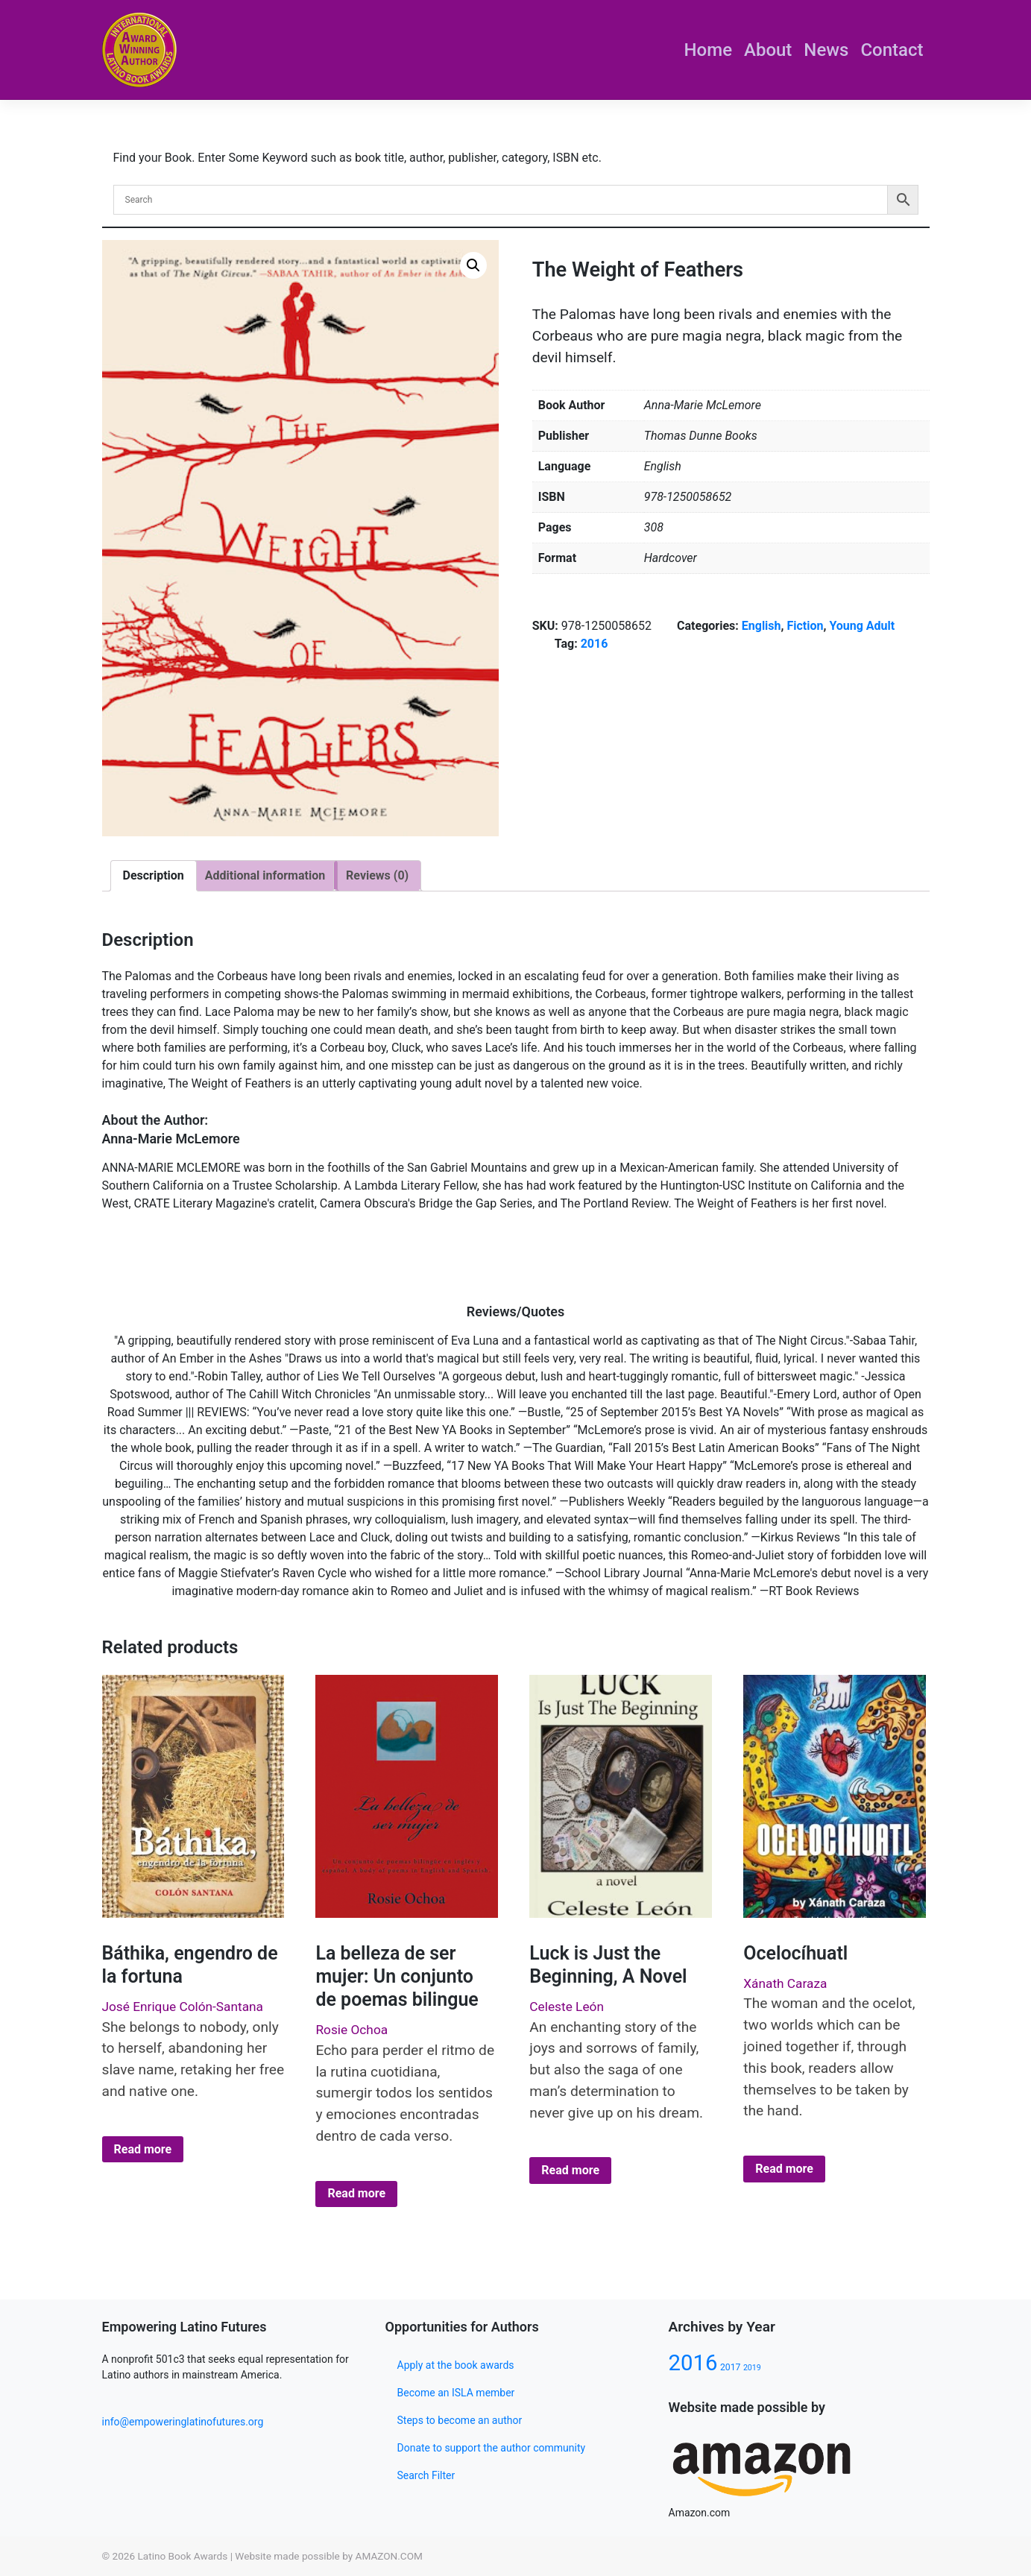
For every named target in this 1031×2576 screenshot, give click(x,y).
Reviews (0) (377, 875)
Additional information (265, 875)
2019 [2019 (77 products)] (752, 2368)
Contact (891, 50)
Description (153, 875)
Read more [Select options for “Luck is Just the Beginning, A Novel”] (570, 2170)
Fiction (804, 626)
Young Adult (862, 626)
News (826, 50)
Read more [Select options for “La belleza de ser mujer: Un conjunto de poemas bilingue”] (356, 2193)
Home (708, 50)
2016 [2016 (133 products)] (693, 2362)
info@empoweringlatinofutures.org (183, 2422)
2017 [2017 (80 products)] (730, 2367)
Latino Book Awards (182, 2556)
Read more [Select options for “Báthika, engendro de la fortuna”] (143, 2149)
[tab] (153, 875)
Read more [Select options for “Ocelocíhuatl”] (784, 2169)
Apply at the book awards (455, 2365)
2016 (594, 644)
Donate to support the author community (491, 2448)
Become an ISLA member (456, 2393)
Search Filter (426, 2475)
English (761, 626)
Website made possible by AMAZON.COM (329, 2556)
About (768, 50)
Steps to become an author (460, 2420)
